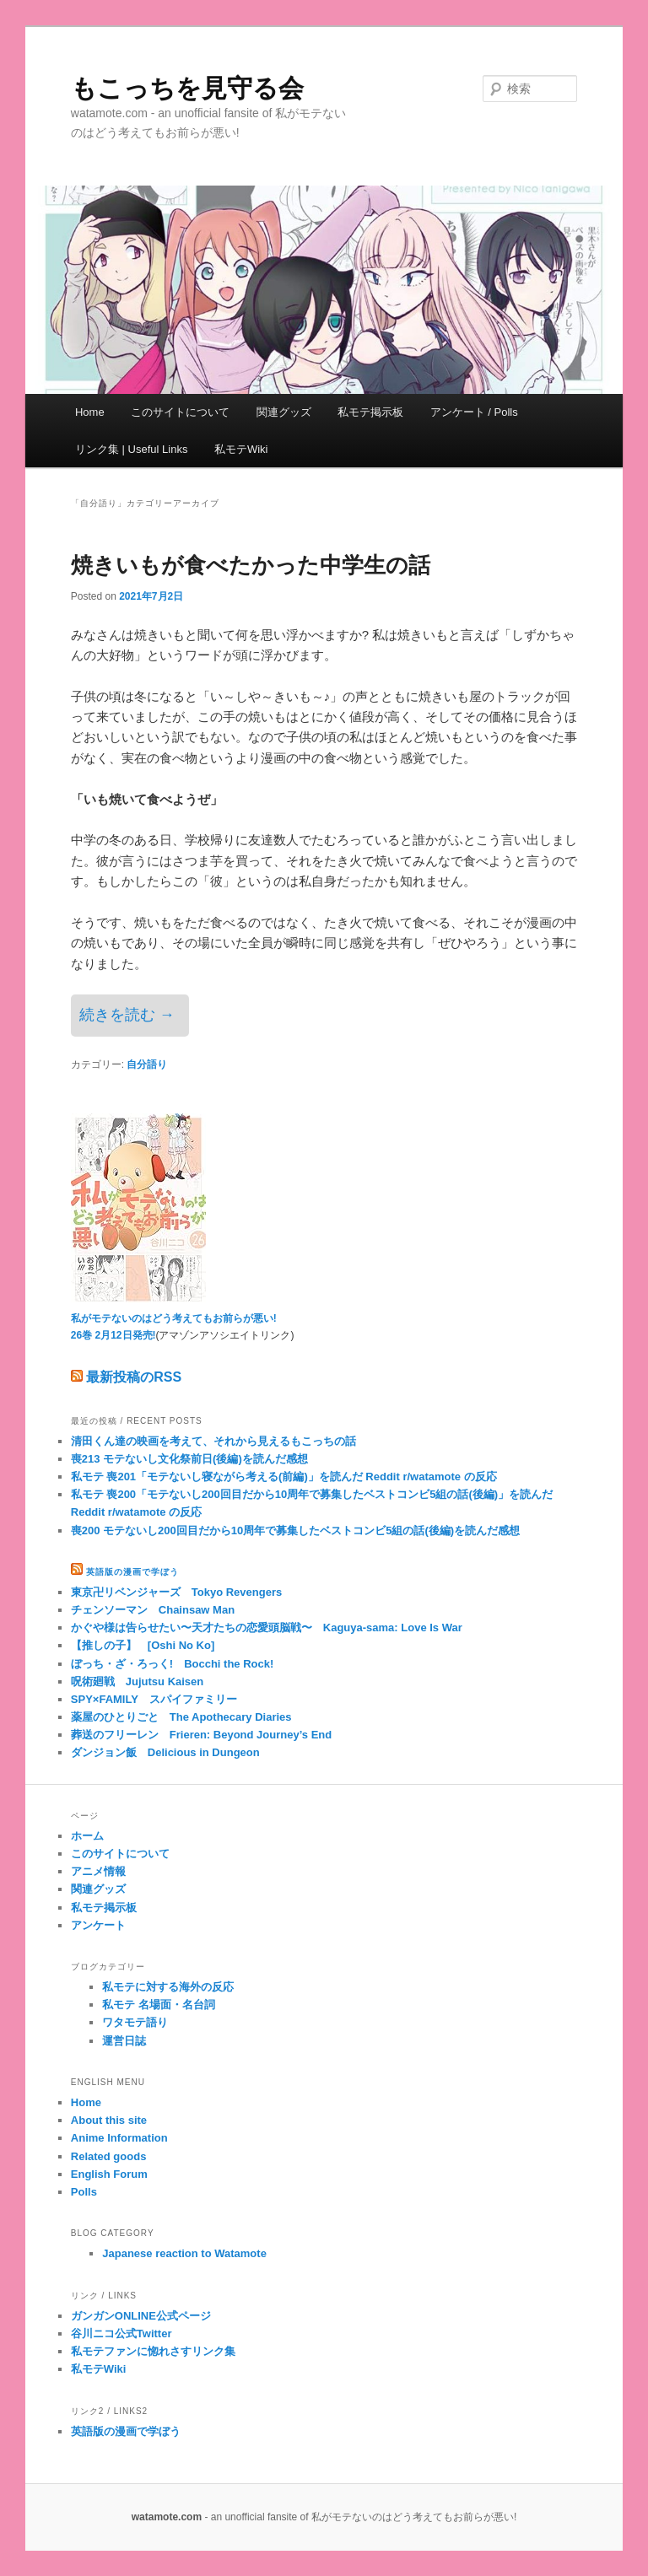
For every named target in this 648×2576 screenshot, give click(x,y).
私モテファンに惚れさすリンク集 (153, 2351)
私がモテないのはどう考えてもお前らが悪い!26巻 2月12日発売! (174, 1318)
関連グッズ (283, 412)
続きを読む (127, 1014)
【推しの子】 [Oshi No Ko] (142, 1645)
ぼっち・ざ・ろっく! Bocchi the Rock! (172, 1663)
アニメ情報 (98, 1871)
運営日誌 (124, 2040)
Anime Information (119, 2137)
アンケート (98, 1925)
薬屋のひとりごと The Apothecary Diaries (181, 1717)
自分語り (147, 1064)
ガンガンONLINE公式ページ (141, 2315)
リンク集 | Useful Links (131, 449)
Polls (84, 2191)
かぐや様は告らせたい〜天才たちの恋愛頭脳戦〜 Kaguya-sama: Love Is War (266, 1627)
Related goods (109, 2156)
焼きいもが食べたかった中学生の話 (250, 565)
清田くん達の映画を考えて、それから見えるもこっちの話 (213, 1441)
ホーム (87, 1836)
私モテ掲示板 (370, 412)
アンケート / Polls (474, 412)
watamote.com (167, 2517)
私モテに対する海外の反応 (168, 1987)
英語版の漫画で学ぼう (132, 1571)
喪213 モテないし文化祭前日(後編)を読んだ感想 (189, 1458)
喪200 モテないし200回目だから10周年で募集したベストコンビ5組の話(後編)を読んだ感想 (295, 1530)
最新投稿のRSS (126, 1377)
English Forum (109, 2174)
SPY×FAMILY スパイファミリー (154, 1699)
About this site (109, 2120)
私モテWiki (241, 449)
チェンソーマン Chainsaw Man (153, 1609)
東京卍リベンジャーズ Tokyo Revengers (176, 1592)
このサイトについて (180, 412)
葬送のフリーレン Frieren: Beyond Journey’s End (201, 1734)
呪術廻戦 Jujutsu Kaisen (137, 1681)
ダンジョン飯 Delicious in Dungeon (165, 1752)
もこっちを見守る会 (187, 88)
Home (90, 412)
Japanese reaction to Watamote (184, 2253)
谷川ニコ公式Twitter (121, 2333)
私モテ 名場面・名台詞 (158, 2004)
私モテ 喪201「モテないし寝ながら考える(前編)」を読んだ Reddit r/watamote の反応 (284, 1476)
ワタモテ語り (135, 2022)
